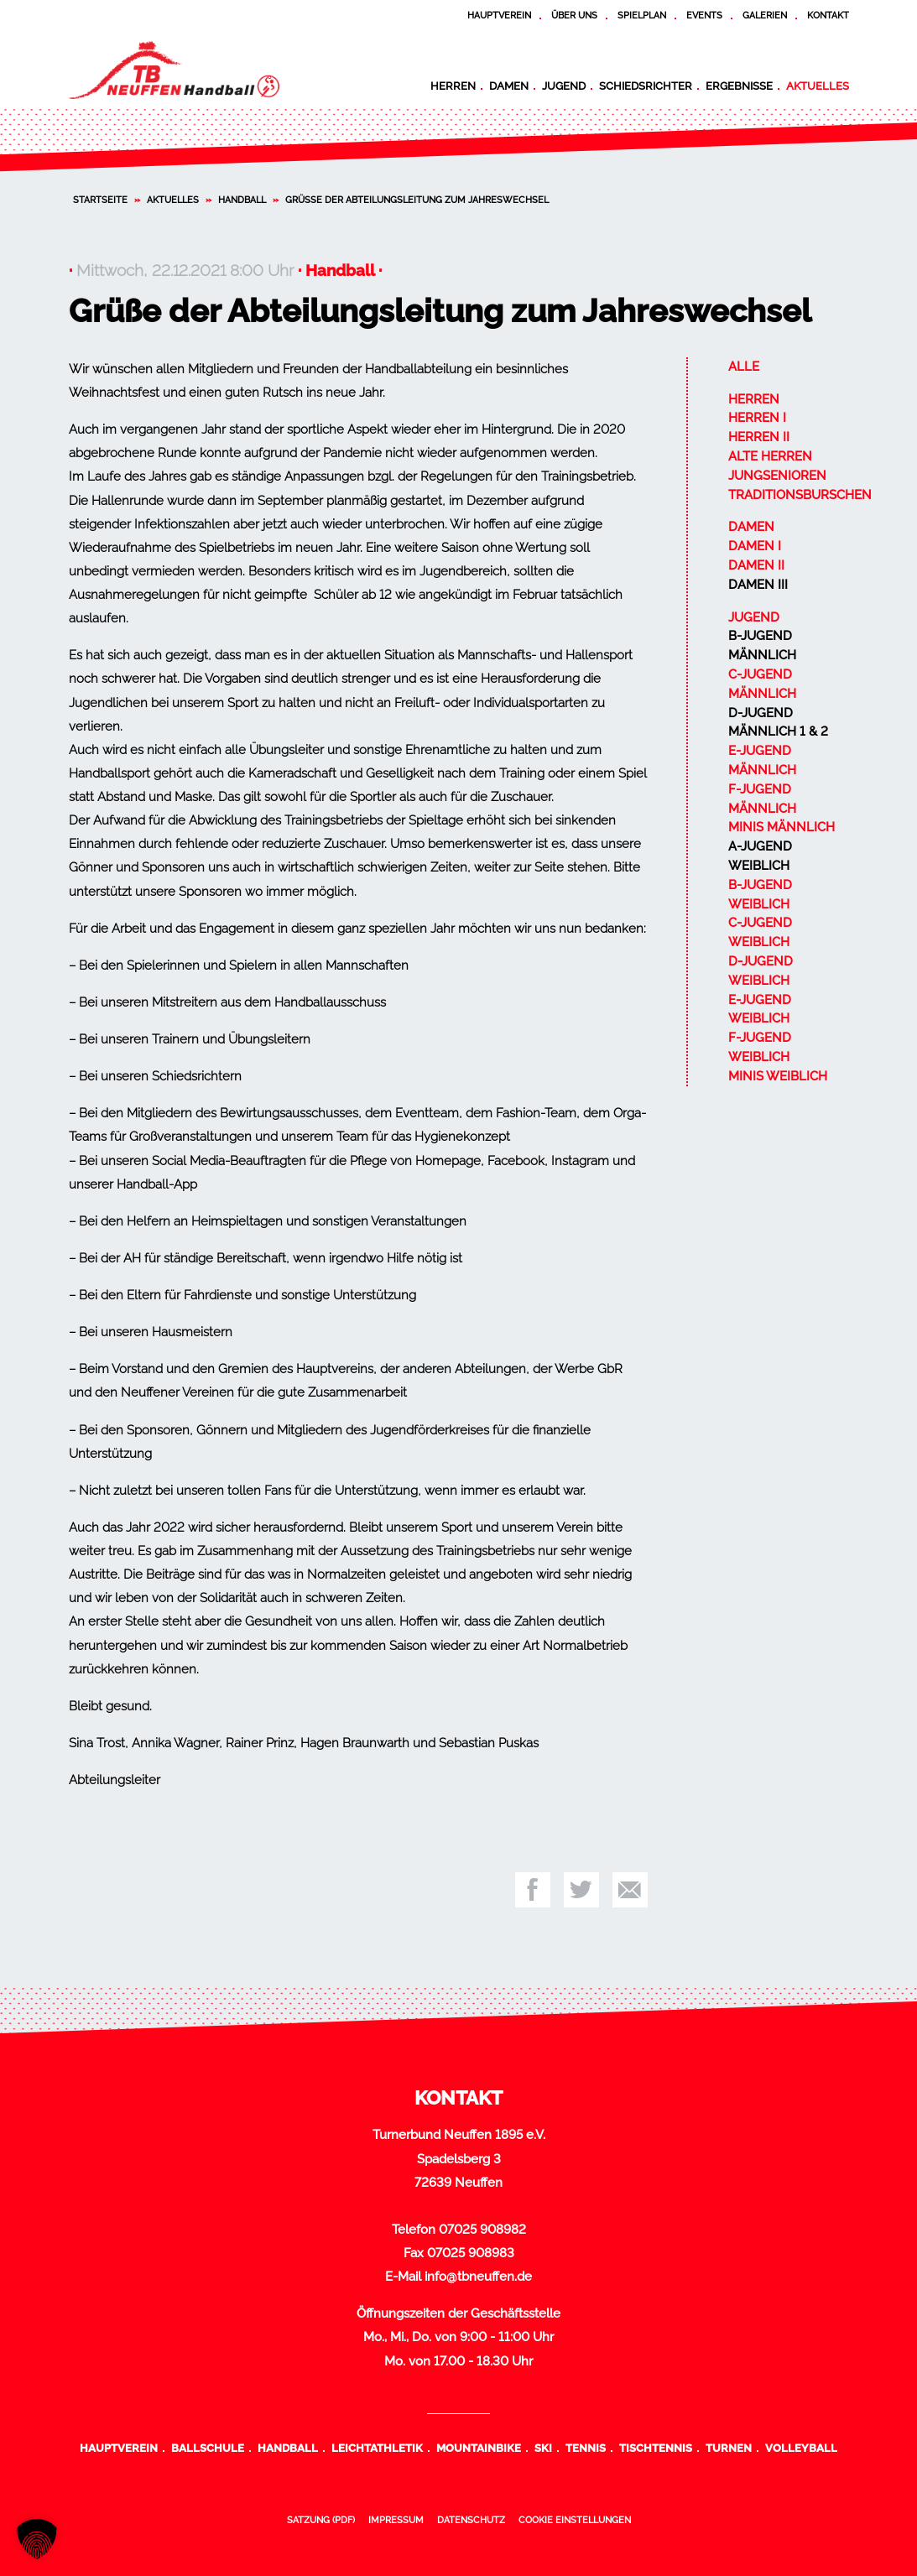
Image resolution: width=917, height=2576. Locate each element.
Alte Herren (770, 456)
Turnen (729, 2447)
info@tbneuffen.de (478, 2276)
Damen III (758, 584)
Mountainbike (478, 2447)
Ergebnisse (739, 85)
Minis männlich (781, 827)
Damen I (754, 546)
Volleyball (801, 2447)
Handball (242, 200)
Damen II (756, 565)
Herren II (758, 437)
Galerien (764, 15)
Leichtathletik (377, 2447)
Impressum (396, 2520)
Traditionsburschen (800, 494)
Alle (743, 366)
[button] (37, 2539)
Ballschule (207, 2447)
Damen (509, 85)
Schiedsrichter (645, 85)
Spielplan (641, 15)
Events (704, 15)
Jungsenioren (777, 475)
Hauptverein (499, 15)
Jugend (564, 85)
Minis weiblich (777, 1076)
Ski (543, 2447)
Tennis (585, 2447)
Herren (453, 85)
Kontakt (828, 15)
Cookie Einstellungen (574, 2520)
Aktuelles (817, 85)
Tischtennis (655, 2447)
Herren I (757, 417)
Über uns (574, 15)
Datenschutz (471, 2520)
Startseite (100, 200)
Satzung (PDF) (321, 2520)
